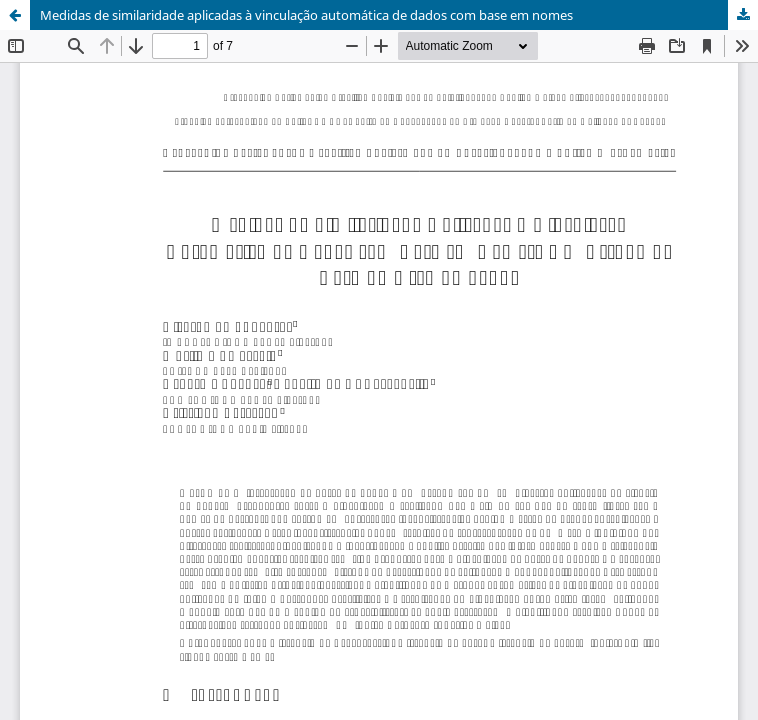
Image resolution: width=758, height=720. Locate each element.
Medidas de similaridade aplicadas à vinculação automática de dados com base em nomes (306, 15)
